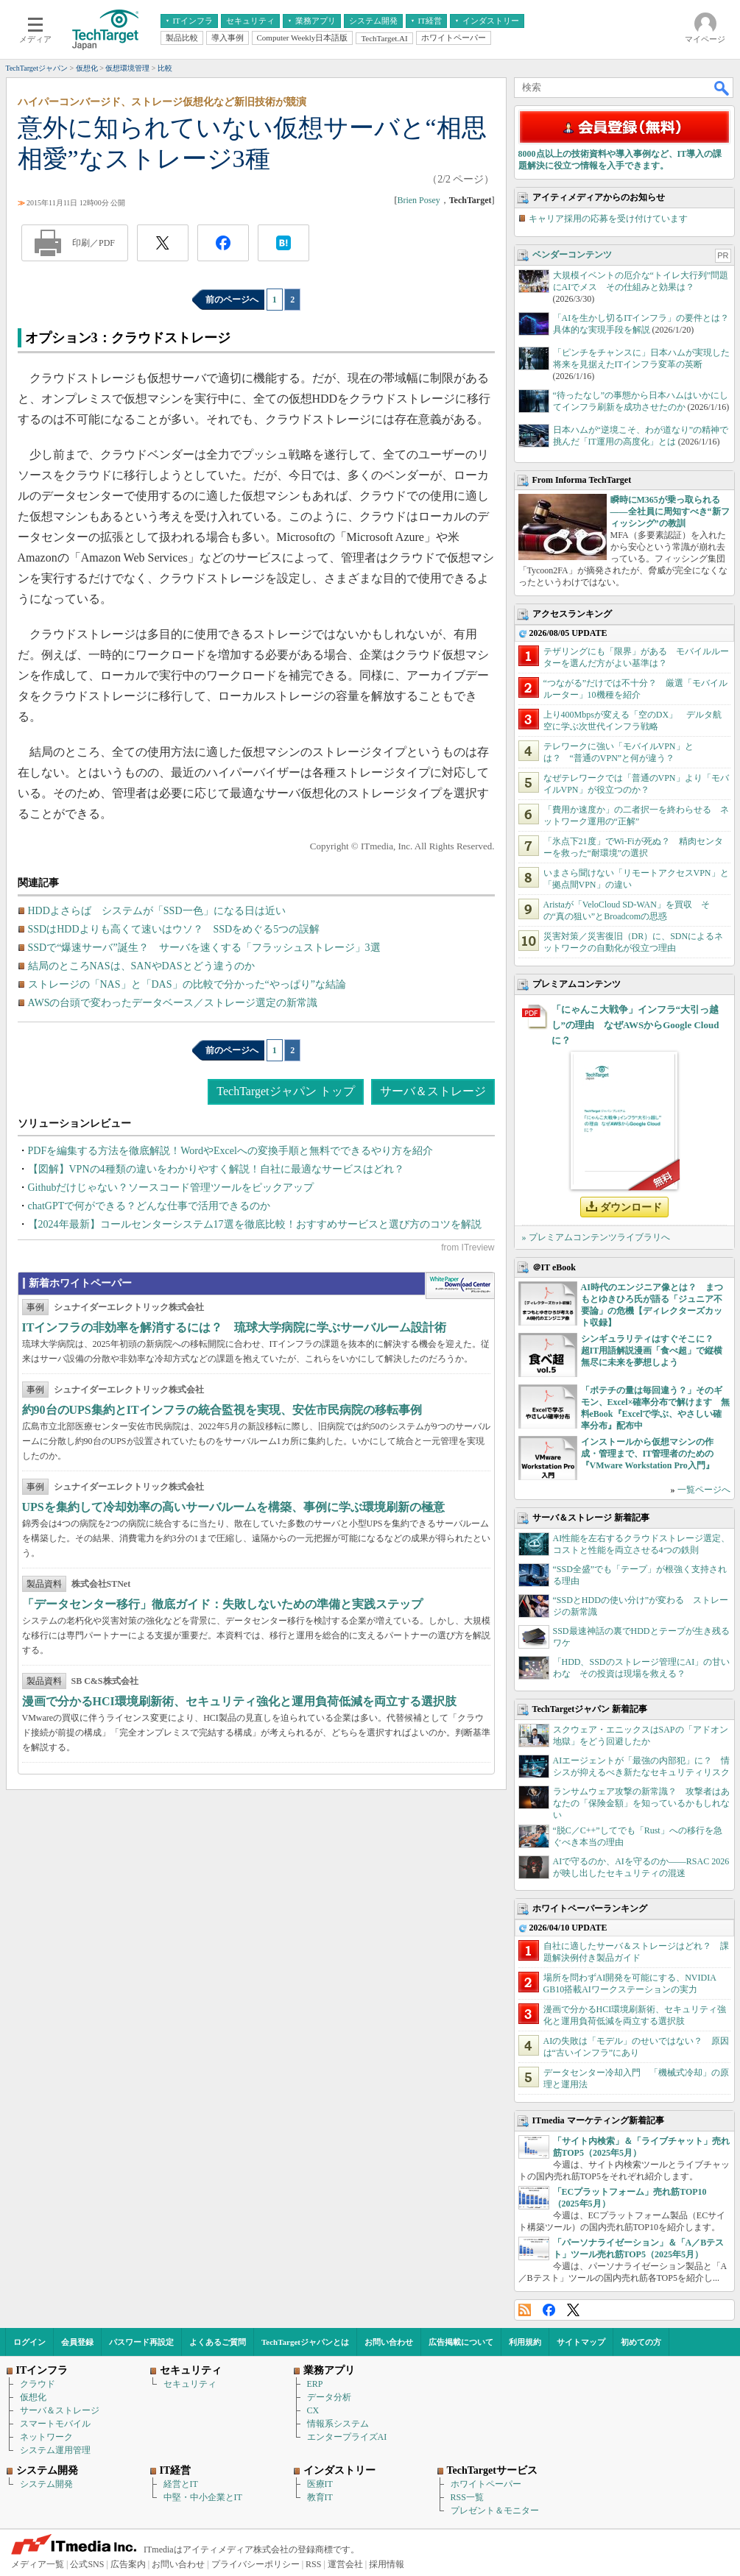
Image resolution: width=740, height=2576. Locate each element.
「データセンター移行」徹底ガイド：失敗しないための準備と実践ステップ (222, 1604)
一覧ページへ (703, 1490)
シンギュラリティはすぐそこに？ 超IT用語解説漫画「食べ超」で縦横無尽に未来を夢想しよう (652, 1350)
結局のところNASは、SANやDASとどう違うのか (141, 966)
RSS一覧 (467, 2497)
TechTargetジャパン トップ (285, 1091)
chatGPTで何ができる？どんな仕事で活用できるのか (149, 1205)
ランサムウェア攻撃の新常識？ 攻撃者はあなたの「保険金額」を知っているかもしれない (641, 1803)
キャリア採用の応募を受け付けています (608, 218)
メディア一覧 (37, 2564)
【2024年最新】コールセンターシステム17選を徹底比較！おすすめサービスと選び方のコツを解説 (255, 1224)
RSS (524, 2310)
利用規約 (525, 2342)
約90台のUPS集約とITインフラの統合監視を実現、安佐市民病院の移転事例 (222, 1410)
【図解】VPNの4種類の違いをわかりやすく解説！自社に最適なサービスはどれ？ (216, 1169)
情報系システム (338, 2423)
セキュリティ (189, 2384)
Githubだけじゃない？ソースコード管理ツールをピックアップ (171, 1187)
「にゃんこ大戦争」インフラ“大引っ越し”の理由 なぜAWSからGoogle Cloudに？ (635, 1025)
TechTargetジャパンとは (305, 2342)
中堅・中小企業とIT (202, 2497)
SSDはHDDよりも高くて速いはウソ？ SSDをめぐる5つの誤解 (174, 929)
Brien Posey (418, 200)
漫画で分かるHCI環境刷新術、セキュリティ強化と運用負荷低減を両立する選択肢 (239, 1701)
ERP (315, 2384)
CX (313, 2410)
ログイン (29, 2342)
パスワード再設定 (141, 2342)
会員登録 (77, 2342)
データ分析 (329, 2397)
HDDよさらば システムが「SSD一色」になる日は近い (157, 910)
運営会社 (345, 2564)
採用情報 (386, 2564)
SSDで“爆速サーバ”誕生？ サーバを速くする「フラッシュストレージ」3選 (204, 947)
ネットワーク (46, 2437)
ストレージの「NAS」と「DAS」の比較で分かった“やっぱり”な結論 (187, 984)
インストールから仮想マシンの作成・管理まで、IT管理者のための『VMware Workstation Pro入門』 (647, 1454)
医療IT (320, 2484)
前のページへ (231, 299)
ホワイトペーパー (486, 2484)
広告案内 (128, 2564)
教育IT (320, 2497)
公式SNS (87, 2564)
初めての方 (641, 2342)
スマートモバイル (55, 2423)
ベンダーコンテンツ (572, 255)
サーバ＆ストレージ (433, 1091)
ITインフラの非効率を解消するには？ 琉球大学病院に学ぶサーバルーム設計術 (234, 1327)
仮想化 (33, 2397)
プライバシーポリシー (255, 2564)
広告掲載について (461, 2342)
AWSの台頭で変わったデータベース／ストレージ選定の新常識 (173, 1002)
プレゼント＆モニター (495, 2510)
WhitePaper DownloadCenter (460, 1286)
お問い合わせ (388, 2342)
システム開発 (46, 2484)
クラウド (37, 2384)
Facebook (549, 2310)
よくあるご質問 (217, 2342)
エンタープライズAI (347, 2437)
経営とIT (180, 2484)
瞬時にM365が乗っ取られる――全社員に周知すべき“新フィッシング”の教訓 (670, 511)
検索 (722, 87)
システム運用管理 (55, 2450)
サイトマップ (581, 2342)
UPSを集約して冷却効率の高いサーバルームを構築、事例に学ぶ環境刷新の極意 (233, 1507)
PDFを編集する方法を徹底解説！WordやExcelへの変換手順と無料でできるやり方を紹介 (230, 1150)
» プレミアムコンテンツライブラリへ (596, 1237)
